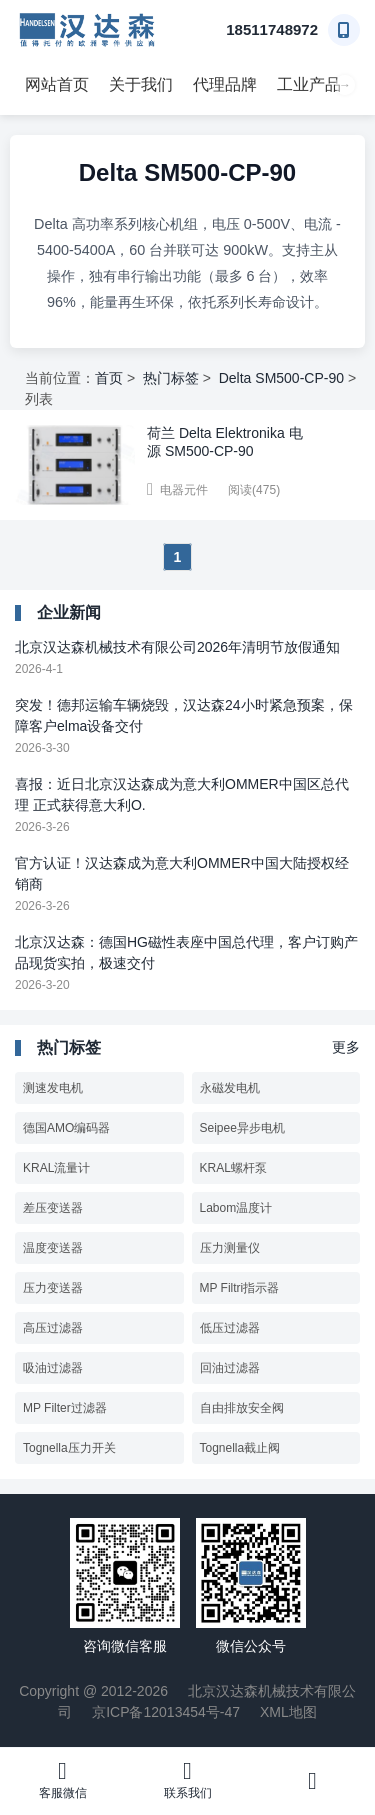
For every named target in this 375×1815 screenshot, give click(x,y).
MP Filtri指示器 (240, 1288)
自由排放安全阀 (242, 1408)
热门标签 (171, 378)
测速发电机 (53, 1088)
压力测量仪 (230, 1248)
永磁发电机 (230, 1088)
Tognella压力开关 (69, 1448)
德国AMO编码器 (66, 1128)
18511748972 (272, 29)
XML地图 (288, 1712)
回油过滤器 (230, 1368)
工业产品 (309, 84)
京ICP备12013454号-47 (166, 1712)
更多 (346, 1047)
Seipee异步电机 (242, 1128)
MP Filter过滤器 (65, 1408)
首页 (109, 378)
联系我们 (187, 1779)
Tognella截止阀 (240, 1448)
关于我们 (141, 84)
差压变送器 (53, 1208)
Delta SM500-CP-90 (281, 378)
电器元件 (184, 490)
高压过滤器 (53, 1328)
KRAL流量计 (56, 1168)
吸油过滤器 (53, 1368)
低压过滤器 (230, 1328)
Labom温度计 (236, 1208)
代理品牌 (225, 84)
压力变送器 (53, 1288)
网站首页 (57, 84)
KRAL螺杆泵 (233, 1168)
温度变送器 (53, 1248)
